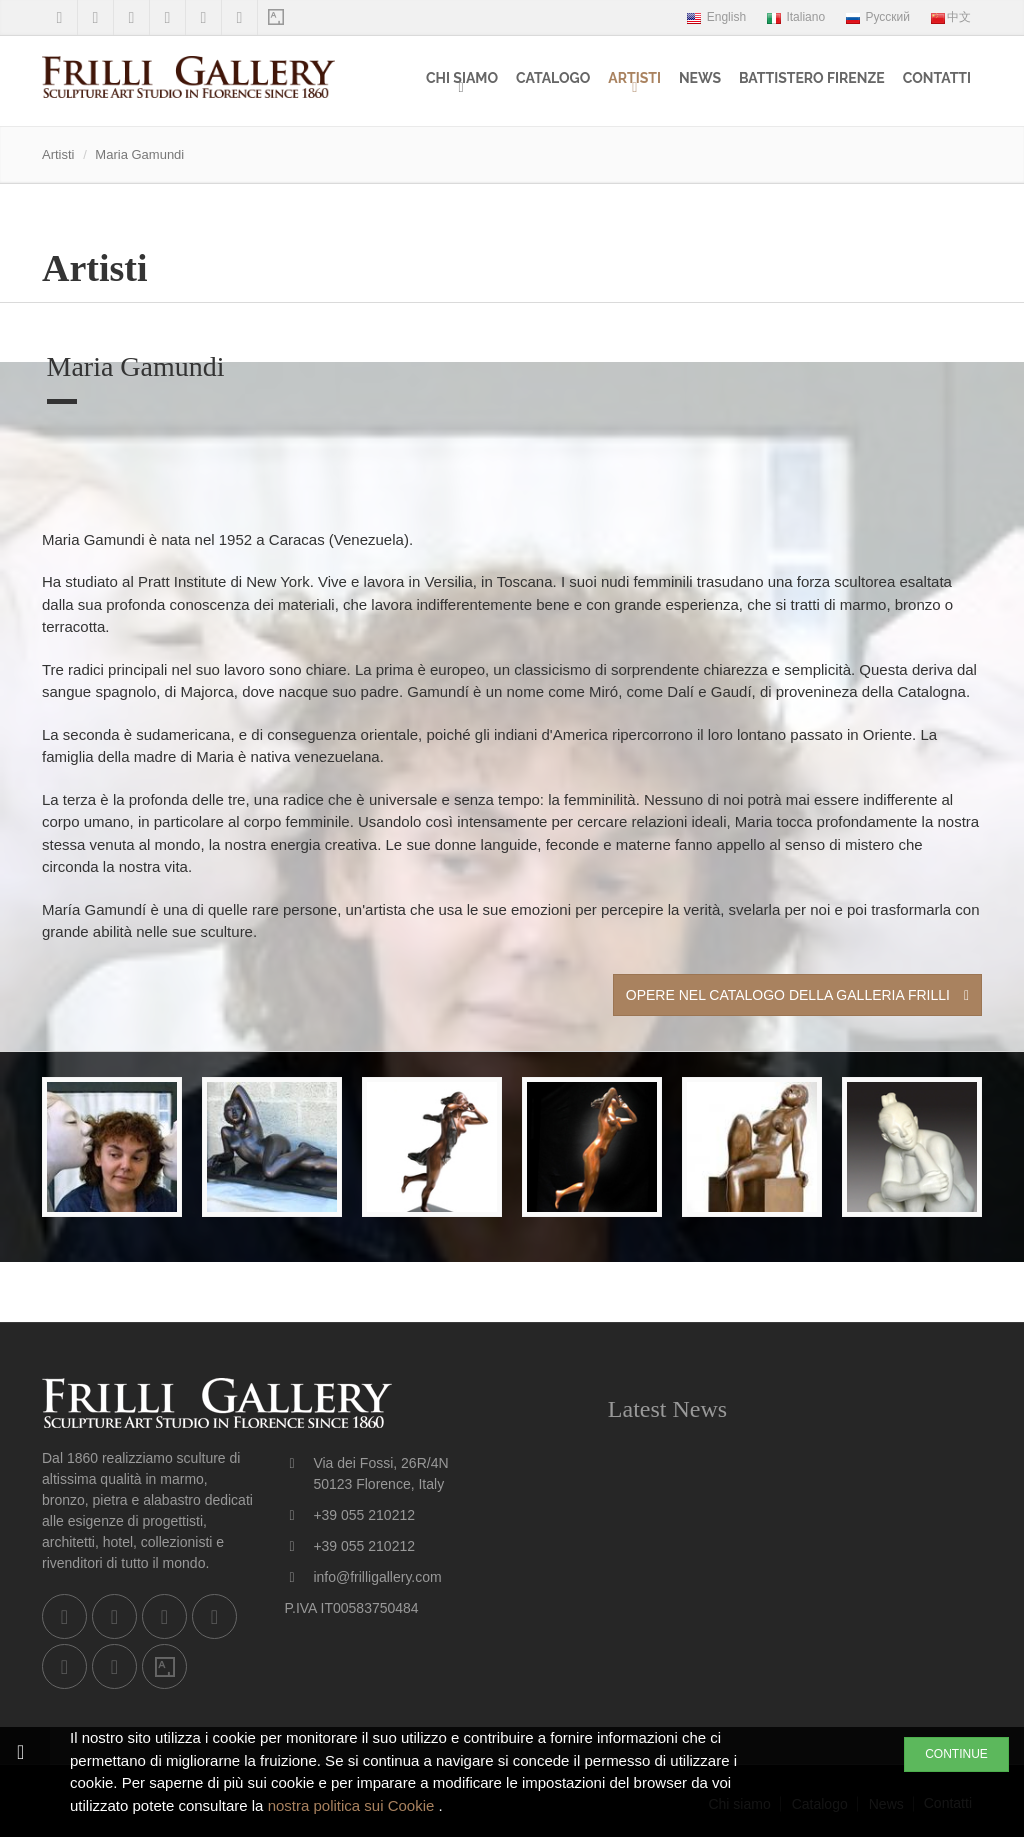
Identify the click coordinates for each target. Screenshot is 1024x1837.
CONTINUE (956, 1754)
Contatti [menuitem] (937, 78)
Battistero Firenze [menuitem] (812, 78)
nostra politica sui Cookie (353, 1805)
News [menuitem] (700, 78)
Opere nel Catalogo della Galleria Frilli (797, 995)
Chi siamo (462, 78)
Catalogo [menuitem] (553, 78)
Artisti (634, 78)
